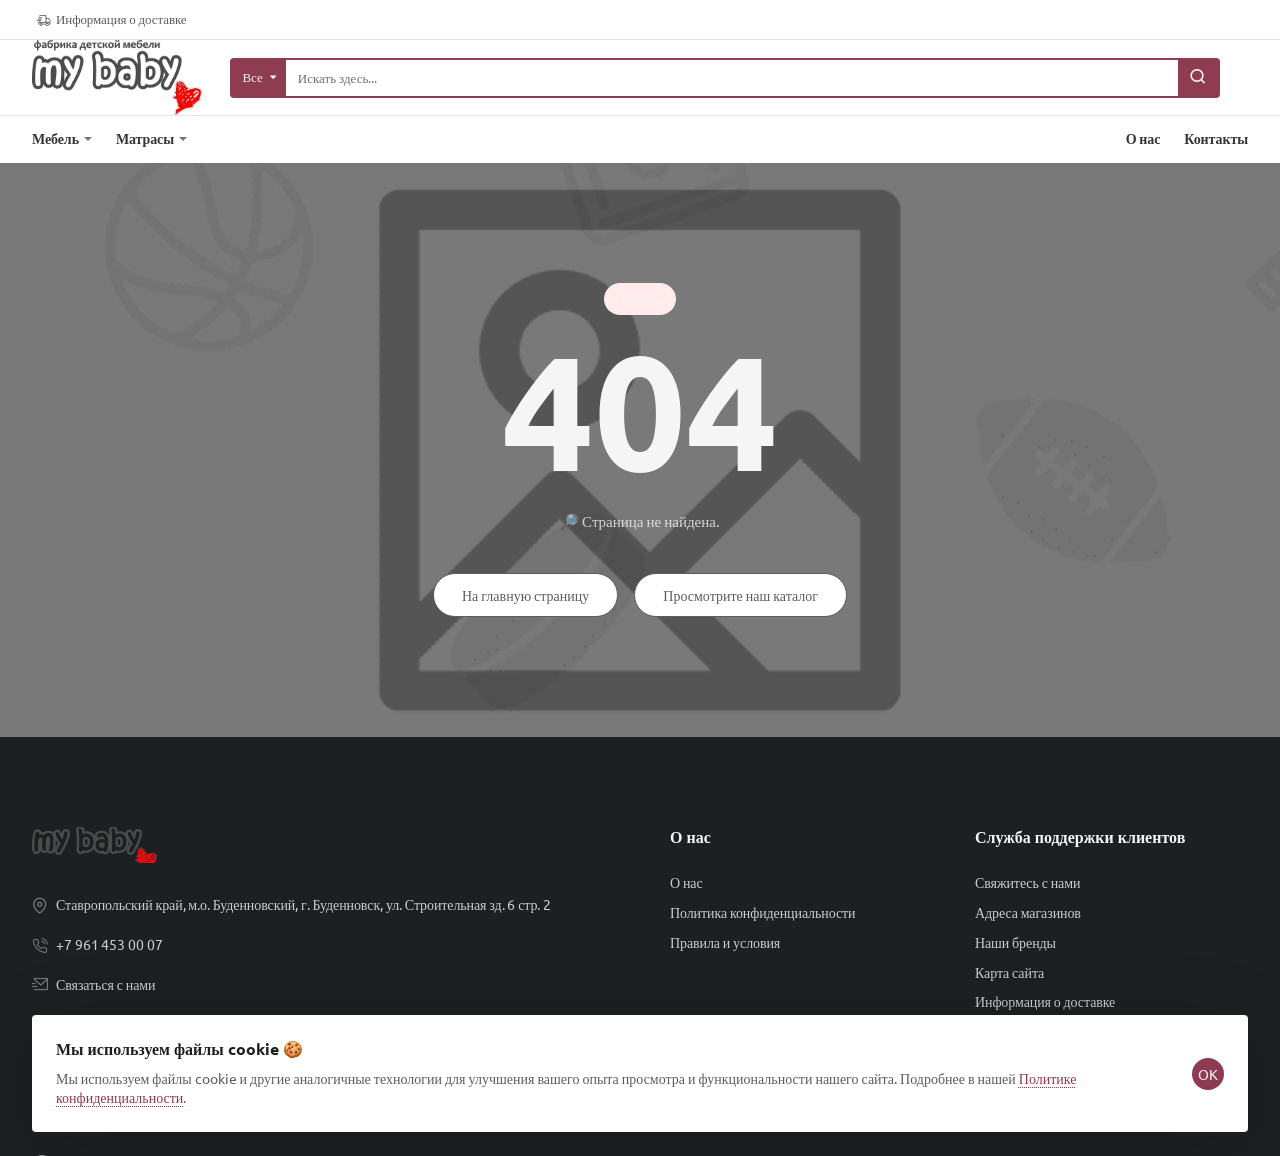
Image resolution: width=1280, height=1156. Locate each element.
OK (1200, 1058)
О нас (690, 837)
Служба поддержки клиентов (1080, 837)
